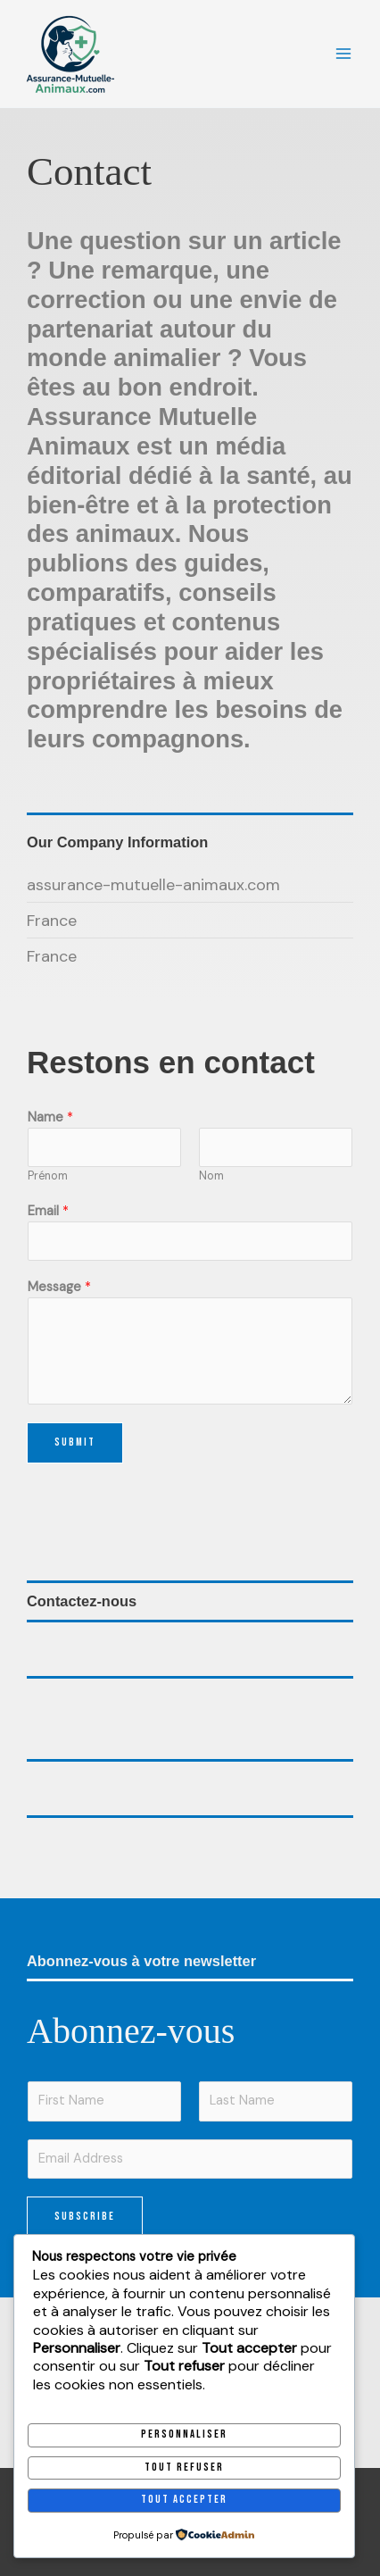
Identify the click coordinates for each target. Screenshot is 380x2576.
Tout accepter (184, 2499)
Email (48, 1211)
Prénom (48, 1176)
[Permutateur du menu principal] (343, 53)
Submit (74, 1442)
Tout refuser (184, 2467)
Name (50, 1117)
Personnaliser (184, 2434)
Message (59, 1287)
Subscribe (84, 2216)
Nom (211, 1176)
